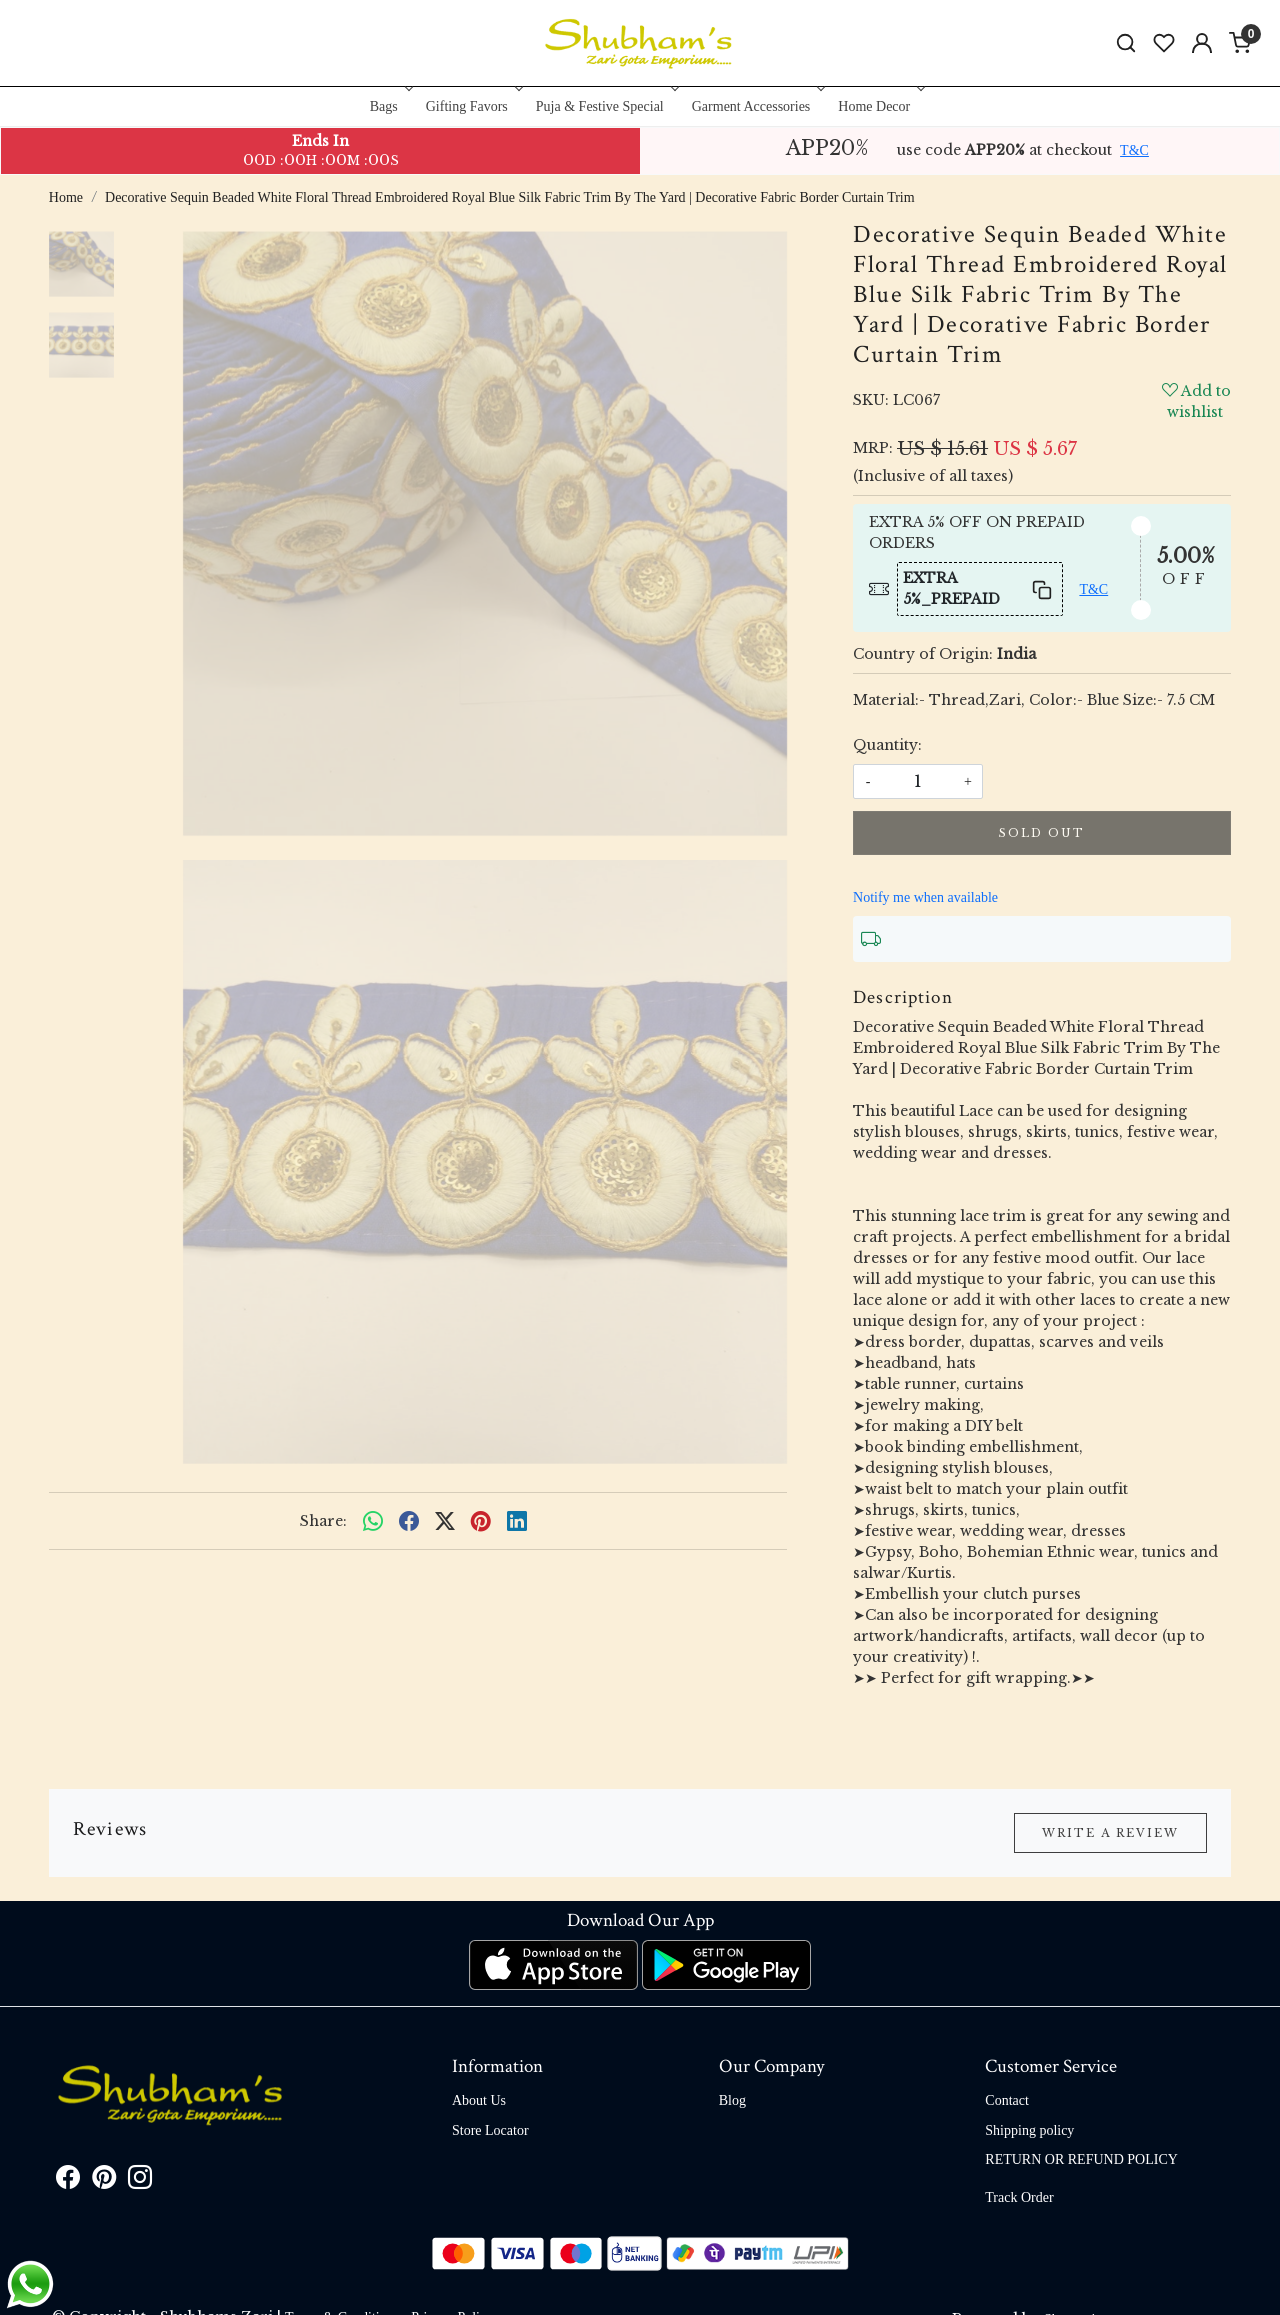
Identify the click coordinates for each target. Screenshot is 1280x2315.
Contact (1007, 2100)
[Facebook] (68, 2181)
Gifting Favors (472, 106)
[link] (1126, 43)
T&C (1134, 150)
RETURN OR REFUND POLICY (1081, 2159)
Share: (323, 1521)
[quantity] (918, 781)
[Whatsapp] (373, 1521)
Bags (389, 106)
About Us (479, 2100)
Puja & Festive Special (605, 106)
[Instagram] (140, 2181)
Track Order (1019, 2197)
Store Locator (490, 2130)
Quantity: (887, 745)
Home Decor (879, 106)
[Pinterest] (104, 2181)
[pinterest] (481, 1521)
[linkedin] (517, 1521)
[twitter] (445, 1521)
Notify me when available (925, 897)
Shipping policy (1029, 2130)
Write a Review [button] (1110, 1833)
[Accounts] (1202, 43)
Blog (732, 2100)
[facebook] (409, 1521)
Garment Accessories (757, 106)
